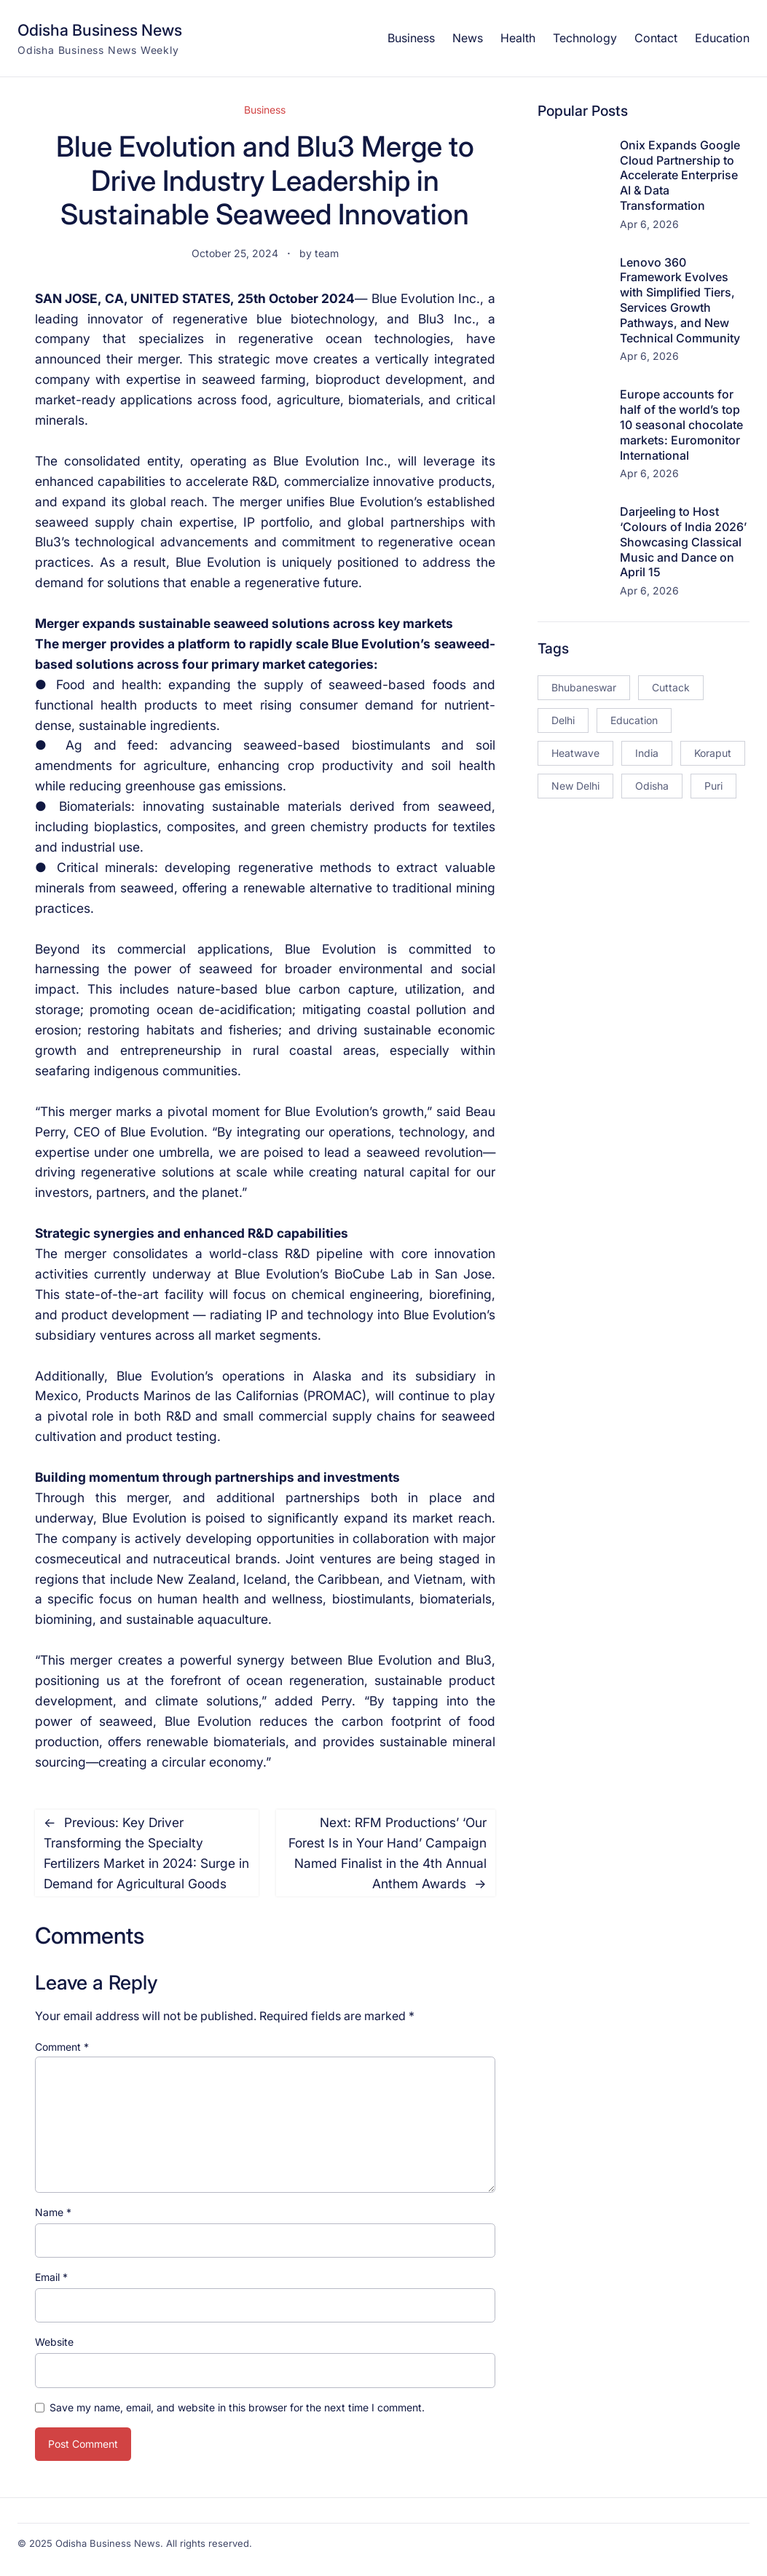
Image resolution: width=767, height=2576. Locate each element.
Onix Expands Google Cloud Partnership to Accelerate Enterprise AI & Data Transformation (680, 175)
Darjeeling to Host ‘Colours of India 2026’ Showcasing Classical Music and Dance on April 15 (683, 541)
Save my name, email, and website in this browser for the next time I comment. (237, 2407)
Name (53, 2212)
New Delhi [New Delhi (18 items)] (575, 786)
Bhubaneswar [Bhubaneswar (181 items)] (583, 687)
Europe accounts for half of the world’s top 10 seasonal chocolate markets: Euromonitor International (681, 424)
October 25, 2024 (235, 253)
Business (265, 109)
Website (54, 2342)
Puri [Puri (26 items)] (713, 786)
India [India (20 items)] (646, 753)
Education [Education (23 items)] (634, 720)
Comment (62, 2047)
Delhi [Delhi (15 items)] (563, 720)
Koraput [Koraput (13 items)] (712, 753)
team (327, 253)
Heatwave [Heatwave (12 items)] (575, 753)
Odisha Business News (99, 29)
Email (51, 2277)
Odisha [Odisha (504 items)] (652, 786)
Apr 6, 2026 (649, 224)
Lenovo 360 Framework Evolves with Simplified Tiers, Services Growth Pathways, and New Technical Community (680, 300)
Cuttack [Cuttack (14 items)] (671, 687)
